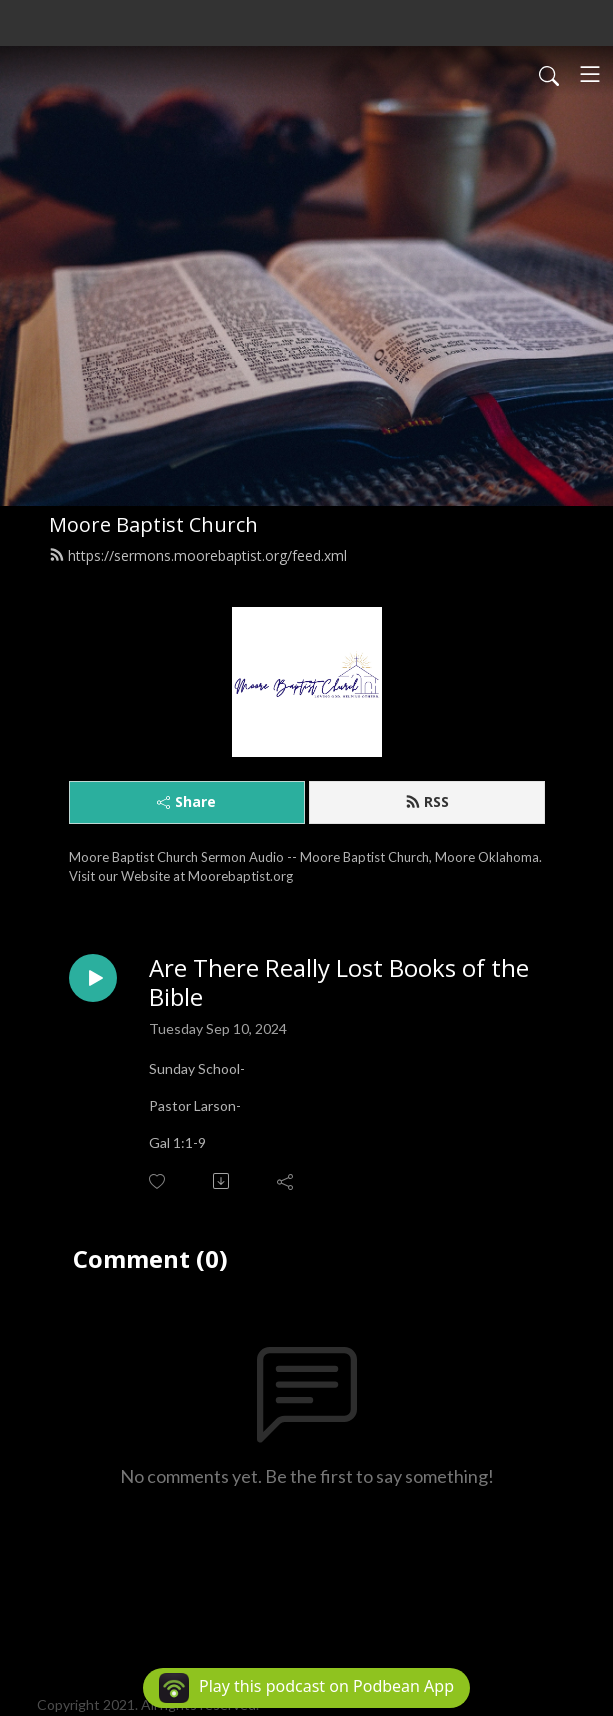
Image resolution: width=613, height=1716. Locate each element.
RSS (427, 801)
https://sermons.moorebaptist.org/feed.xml (198, 555)
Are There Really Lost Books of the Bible (339, 983)
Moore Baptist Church (153, 524)
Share (186, 801)
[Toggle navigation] (590, 74)
